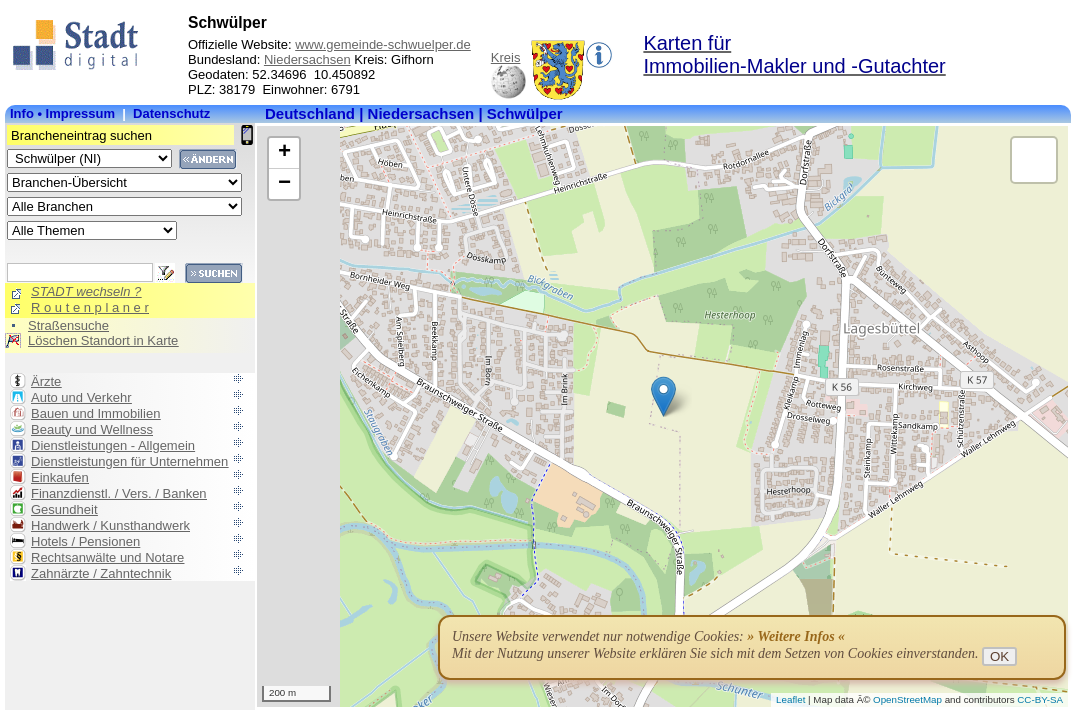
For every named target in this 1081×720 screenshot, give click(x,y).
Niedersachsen (307, 59)
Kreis (506, 57)
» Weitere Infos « (796, 636)
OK (999, 656)
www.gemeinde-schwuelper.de (383, 44)
